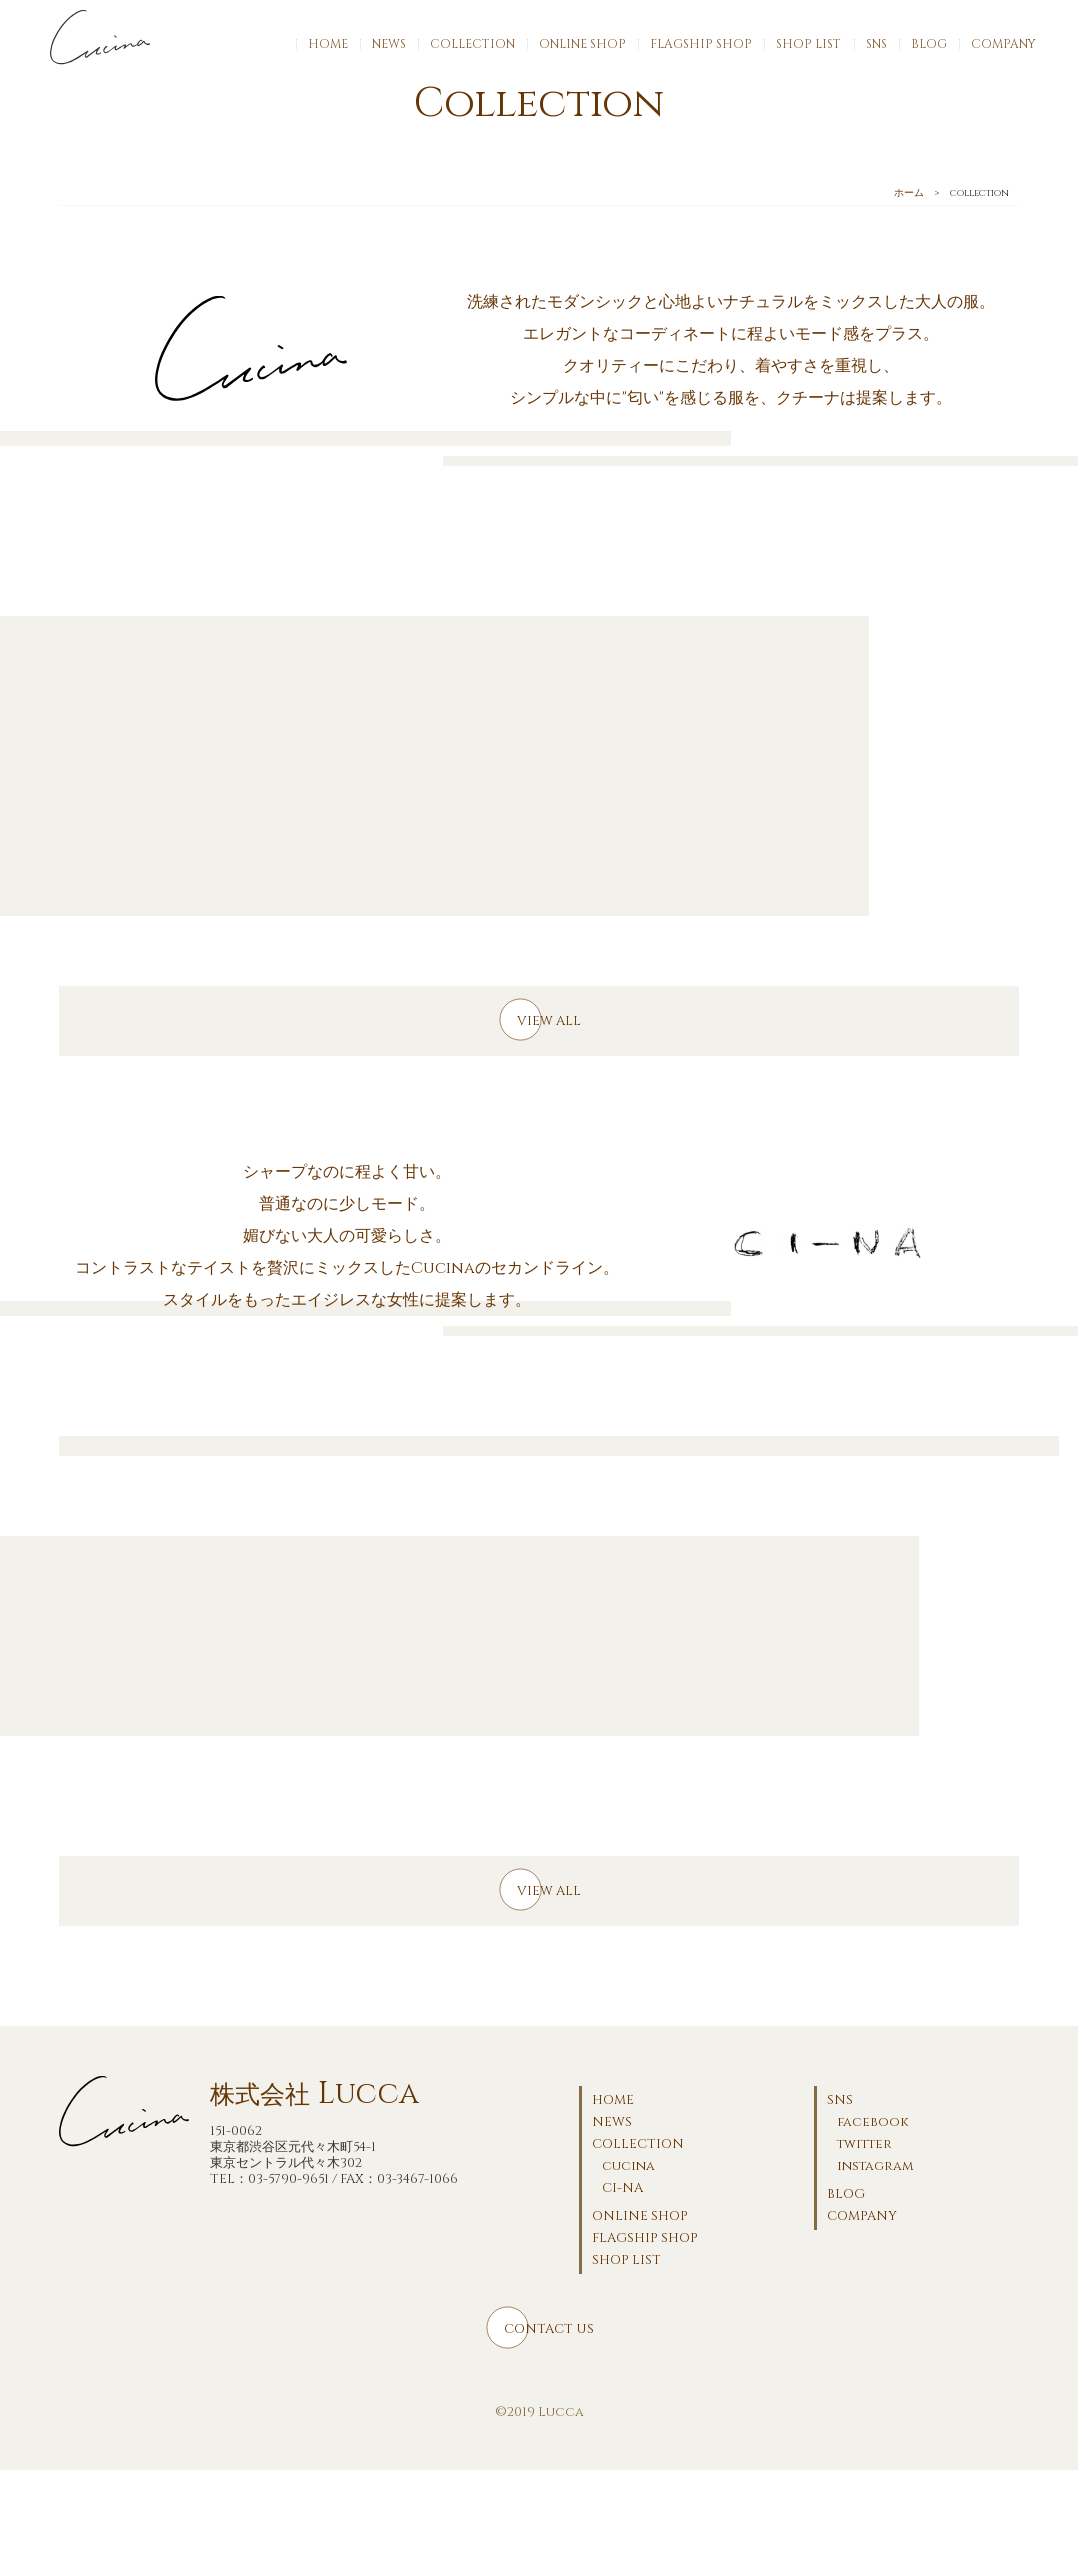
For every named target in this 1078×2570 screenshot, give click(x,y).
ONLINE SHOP (582, 44)
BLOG (929, 44)
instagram (875, 2166)
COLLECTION (472, 44)
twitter (864, 2144)
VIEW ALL (549, 1021)
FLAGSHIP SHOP (701, 44)
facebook (873, 2122)
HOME (328, 44)
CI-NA (622, 2188)
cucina (628, 2166)
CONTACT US (549, 2329)
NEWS (389, 44)
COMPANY (1003, 44)
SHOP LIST (808, 44)
